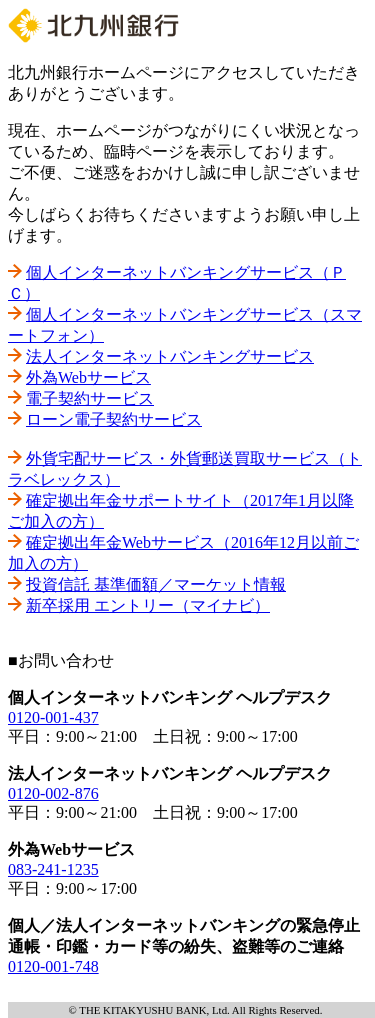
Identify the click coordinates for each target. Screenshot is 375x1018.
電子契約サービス (90, 398)
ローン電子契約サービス (114, 419)
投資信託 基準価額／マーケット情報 (156, 584)
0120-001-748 (53, 966)
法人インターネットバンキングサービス (170, 356)
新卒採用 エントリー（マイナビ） (148, 605)
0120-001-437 (53, 717)
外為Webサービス (88, 377)
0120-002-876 (53, 793)
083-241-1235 (53, 869)
